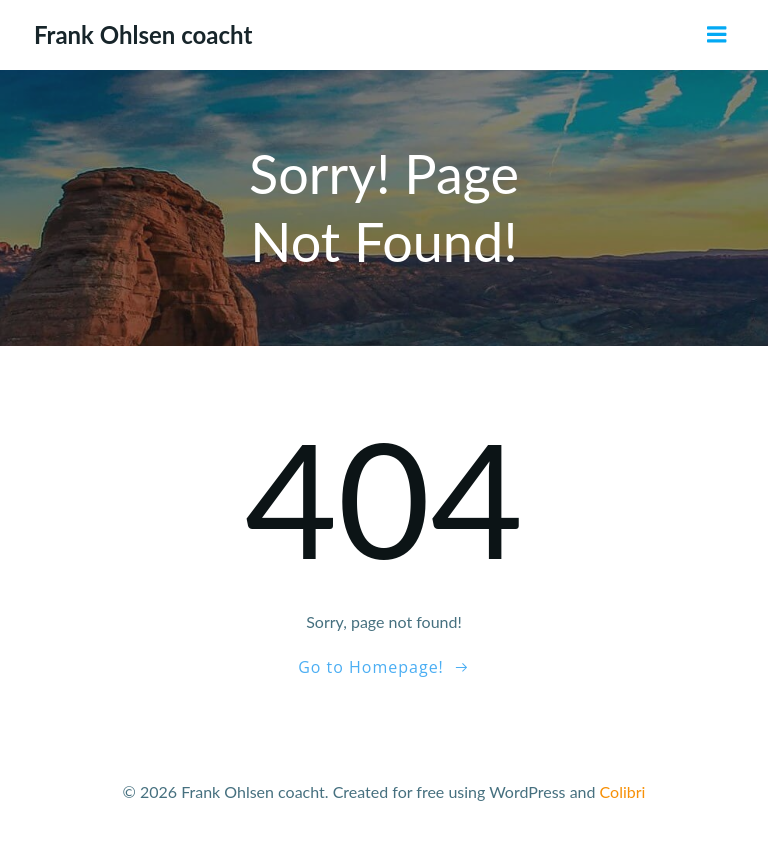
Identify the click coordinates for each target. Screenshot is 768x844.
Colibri (623, 791)
